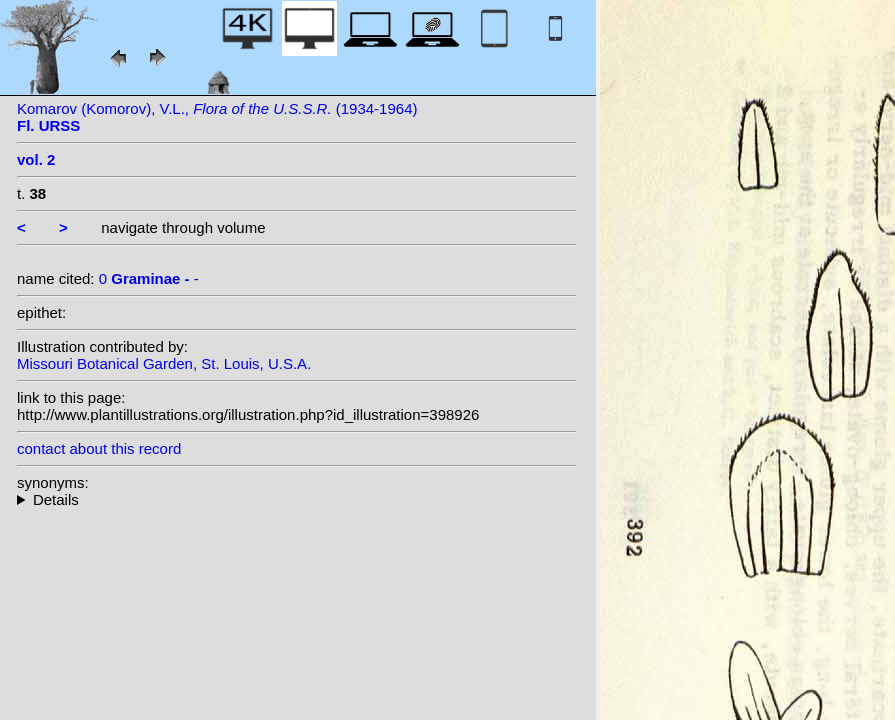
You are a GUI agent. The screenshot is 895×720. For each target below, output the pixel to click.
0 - (149, 278)
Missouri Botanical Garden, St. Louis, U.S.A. (164, 363)
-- (297, 499)
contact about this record (99, 448)
